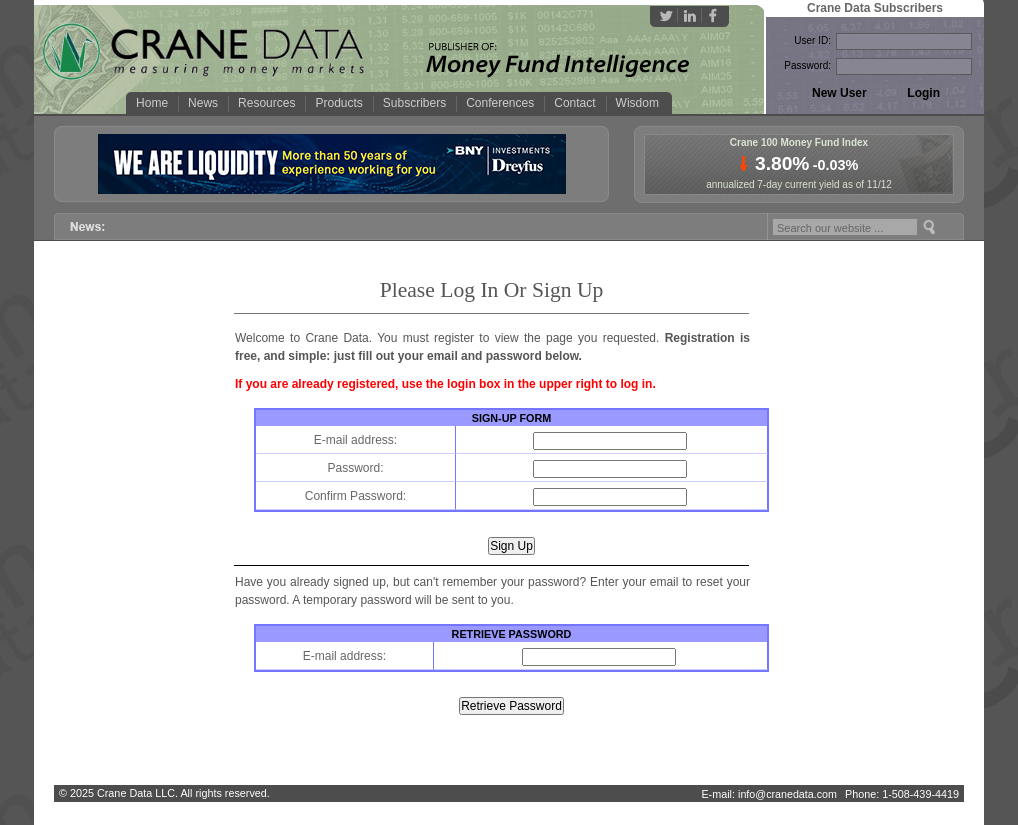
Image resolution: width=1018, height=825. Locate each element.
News (203, 103)
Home (152, 103)
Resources (266, 103)
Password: (807, 65)
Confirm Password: (355, 496)
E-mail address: (355, 440)
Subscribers (414, 103)
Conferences (500, 103)
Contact (574, 103)
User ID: (812, 40)
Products (338, 103)
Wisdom (637, 103)
